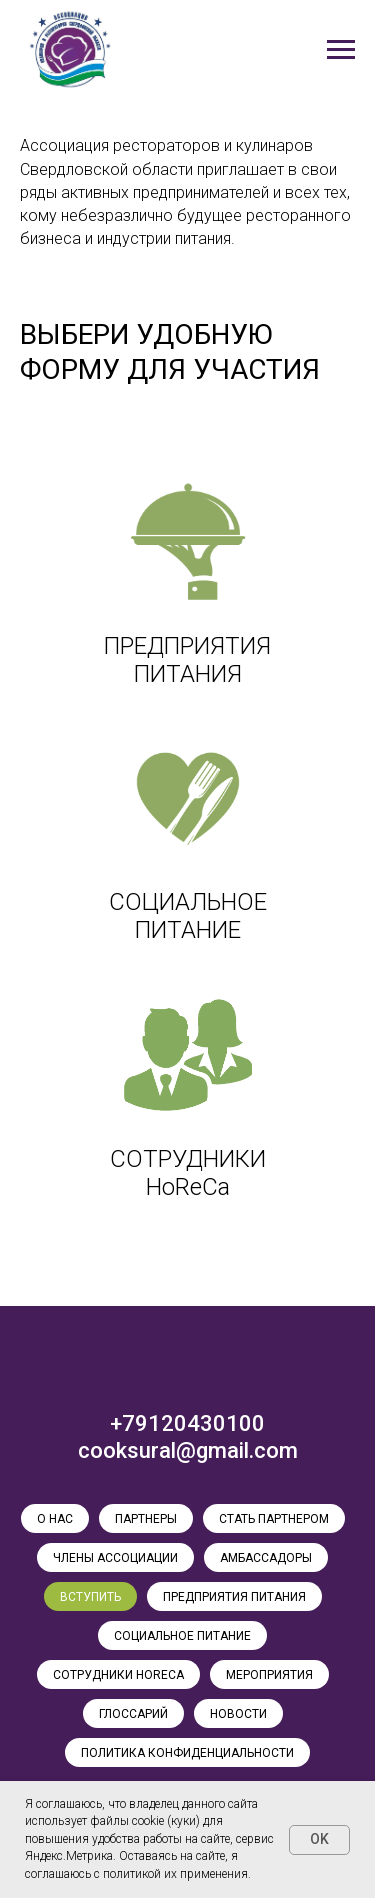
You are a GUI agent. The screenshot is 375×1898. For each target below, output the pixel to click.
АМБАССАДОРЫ (266, 1558)
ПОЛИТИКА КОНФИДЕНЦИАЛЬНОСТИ (187, 1753)
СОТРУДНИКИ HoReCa (118, 1675)
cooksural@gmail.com (188, 1450)
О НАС (55, 1519)
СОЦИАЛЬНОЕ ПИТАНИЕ (182, 1636)
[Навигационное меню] (341, 50)
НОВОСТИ (238, 1714)
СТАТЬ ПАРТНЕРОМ (274, 1519)
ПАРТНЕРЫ (146, 1519)
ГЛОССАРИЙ (133, 1714)
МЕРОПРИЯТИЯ (269, 1675)
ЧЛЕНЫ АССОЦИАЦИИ (115, 1558)
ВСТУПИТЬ (90, 1597)
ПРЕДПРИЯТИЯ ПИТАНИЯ (234, 1597)
